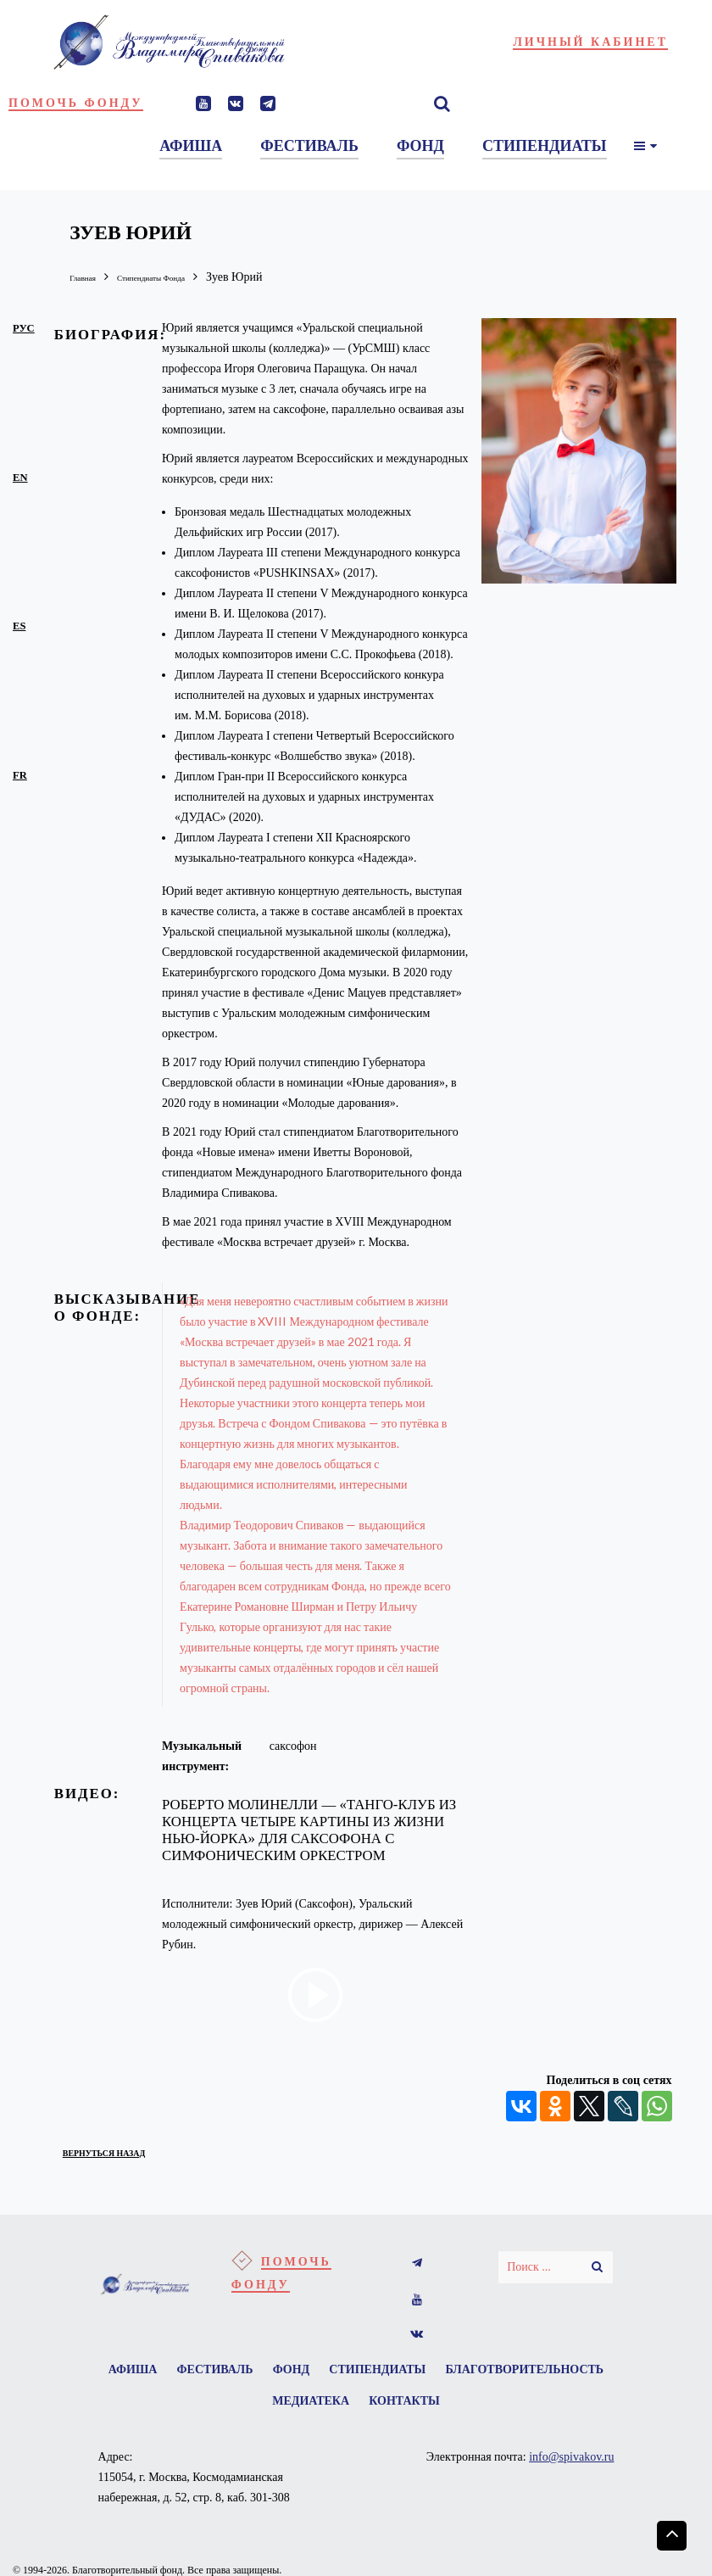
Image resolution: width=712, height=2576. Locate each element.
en (20, 477)
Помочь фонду (75, 103)
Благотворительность (254, 2409)
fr (20, 774)
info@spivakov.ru (571, 2467)
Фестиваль (299, 2372)
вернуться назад (126, 2151)
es (19, 625)
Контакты (502, 2409)
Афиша (208, 2372)
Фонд (384, 2372)
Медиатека (399, 2409)
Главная (89, 277)
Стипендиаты (479, 2372)
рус (24, 327)
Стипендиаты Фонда (182, 277)
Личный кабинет (590, 42)
